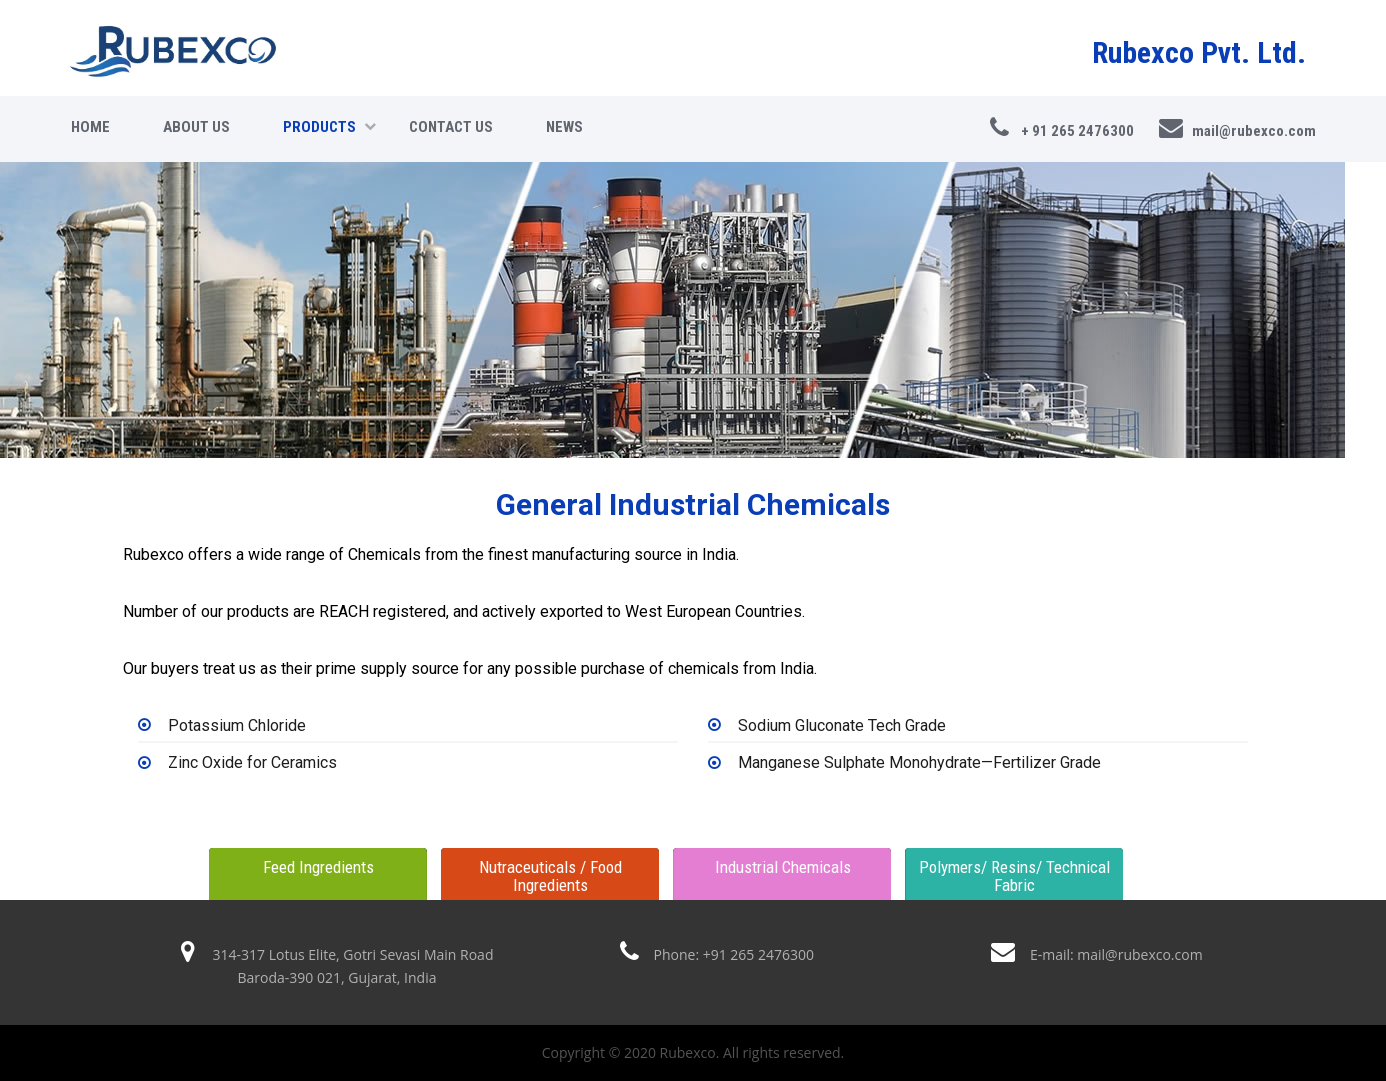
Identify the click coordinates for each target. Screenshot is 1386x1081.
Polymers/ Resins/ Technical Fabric (1014, 876)
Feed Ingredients (318, 867)
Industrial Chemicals (783, 867)
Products (329, 127)
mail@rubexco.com (1237, 128)
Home (90, 127)
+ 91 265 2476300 (1062, 128)
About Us (196, 127)
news (564, 127)
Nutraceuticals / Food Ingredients (550, 876)
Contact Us (451, 127)
